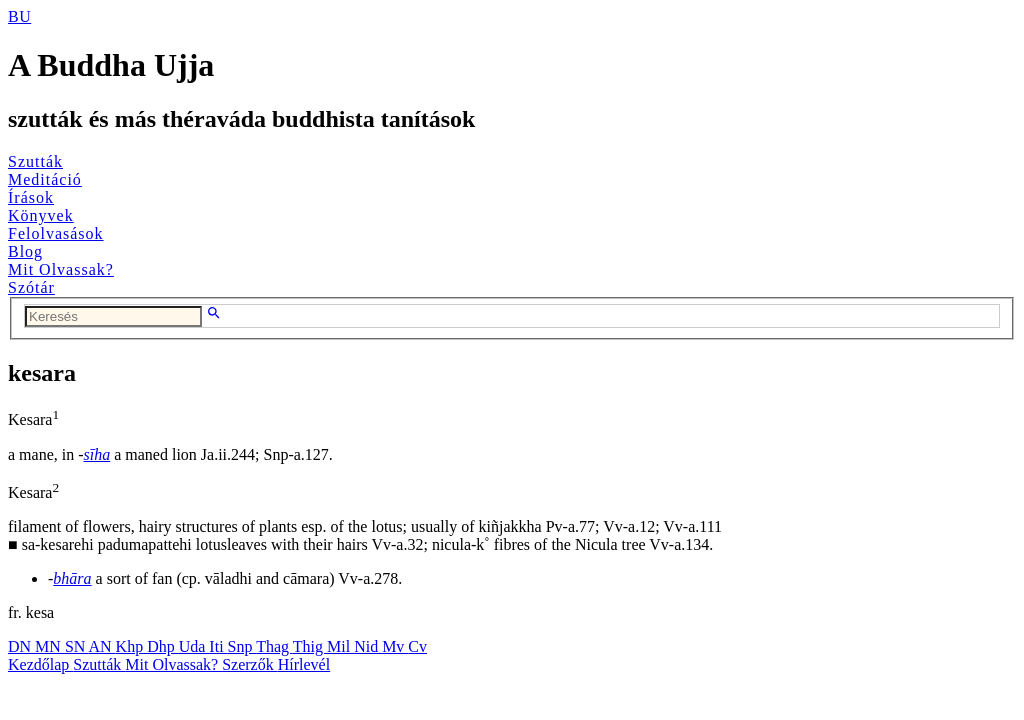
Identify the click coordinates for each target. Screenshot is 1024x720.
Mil (340, 646)
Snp (242, 646)
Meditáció (45, 179)
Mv (395, 646)
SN (77, 646)
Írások (31, 197)
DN (21, 646)
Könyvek (41, 215)
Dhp (163, 646)
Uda (194, 646)
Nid (368, 646)
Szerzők (250, 664)
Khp (132, 646)
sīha (97, 454)
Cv (417, 646)
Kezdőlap (40, 664)
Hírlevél (304, 664)
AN (101, 646)
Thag (274, 646)
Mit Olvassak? (61, 269)
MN (50, 646)
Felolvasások (56, 233)
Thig (310, 646)
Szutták (35, 161)
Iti (218, 646)
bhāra (72, 578)
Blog (25, 251)
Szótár (31, 287)
